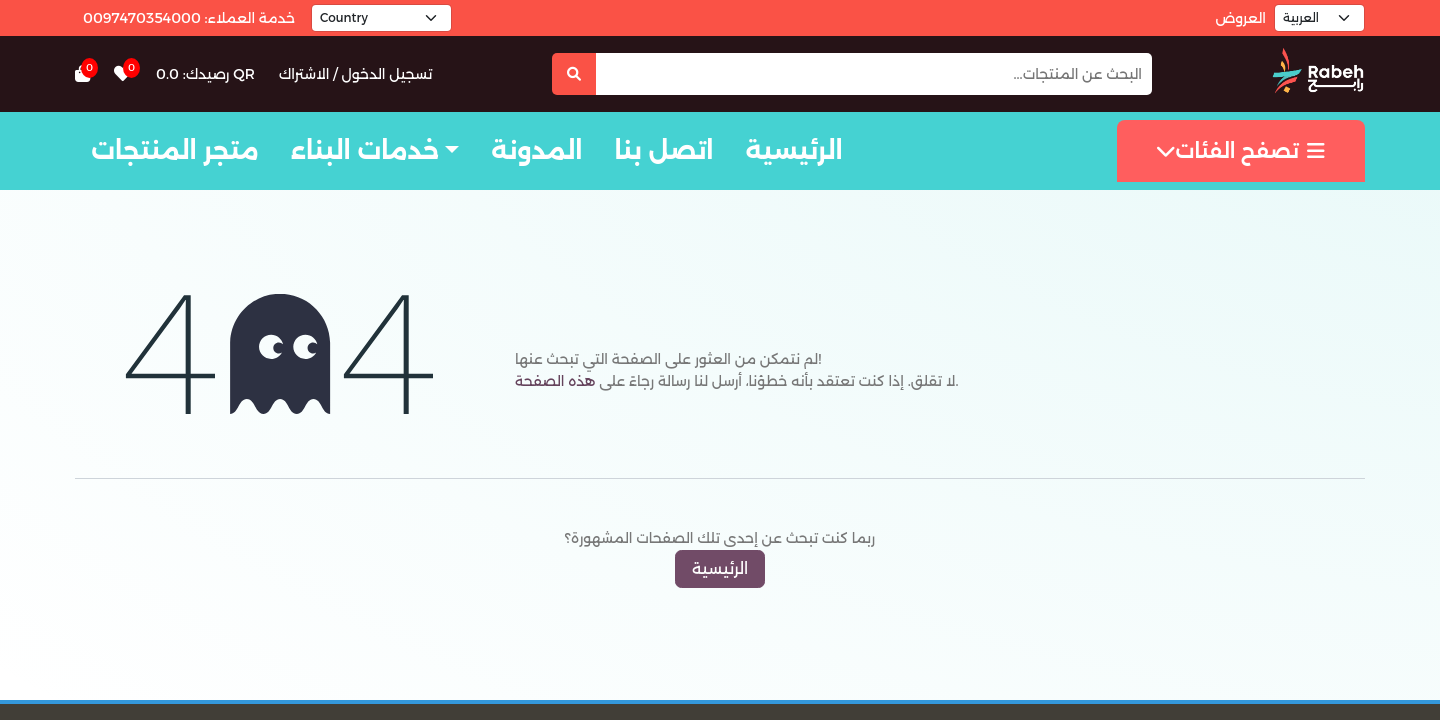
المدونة (536, 150)
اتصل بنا (663, 150)
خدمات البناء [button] (365, 150)
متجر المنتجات (175, 150)
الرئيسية (794, 150)
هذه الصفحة (555, 381)
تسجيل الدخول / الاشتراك (356, 74)
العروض (1241, 18)
